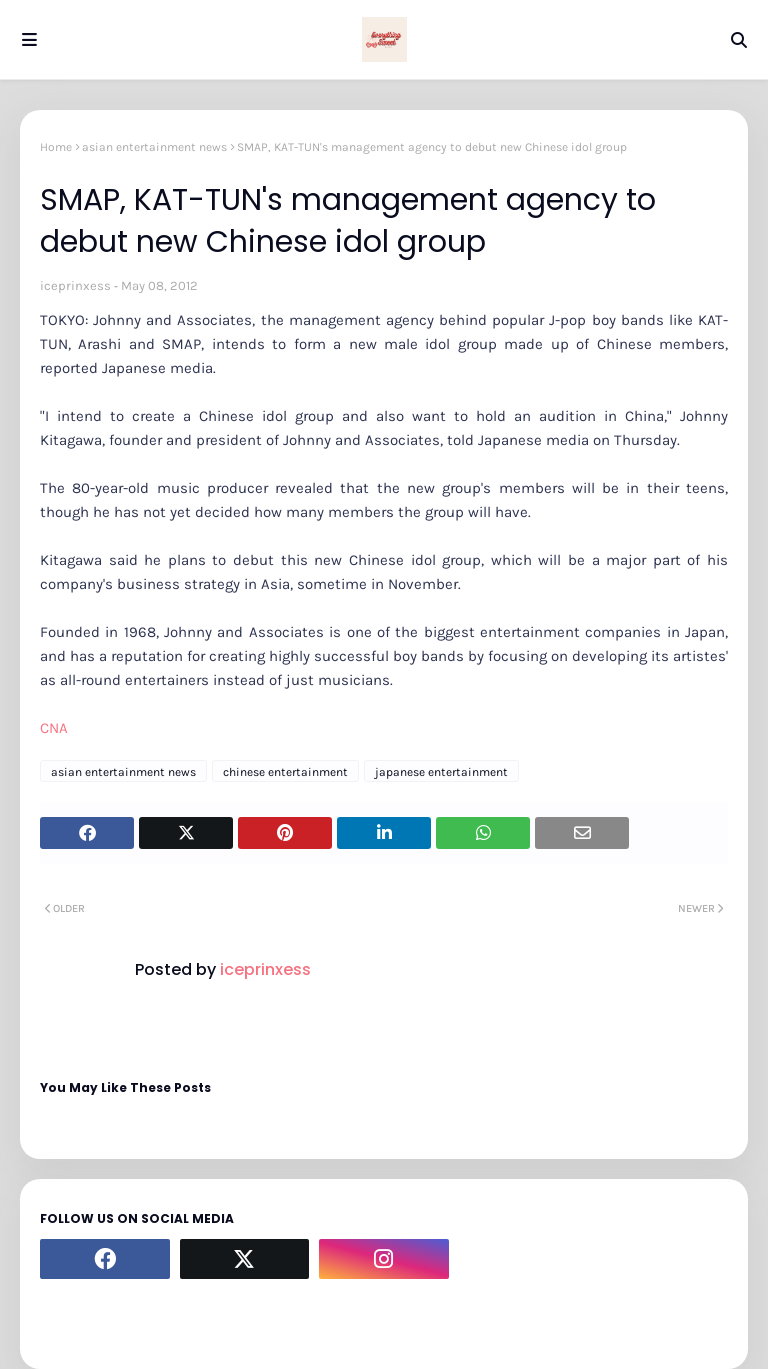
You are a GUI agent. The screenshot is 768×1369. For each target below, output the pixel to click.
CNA (54, 728)
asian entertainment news (154, 147)
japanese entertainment (441, 772)
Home (56, 147)
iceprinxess (75, 285)
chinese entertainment (285, 772)
